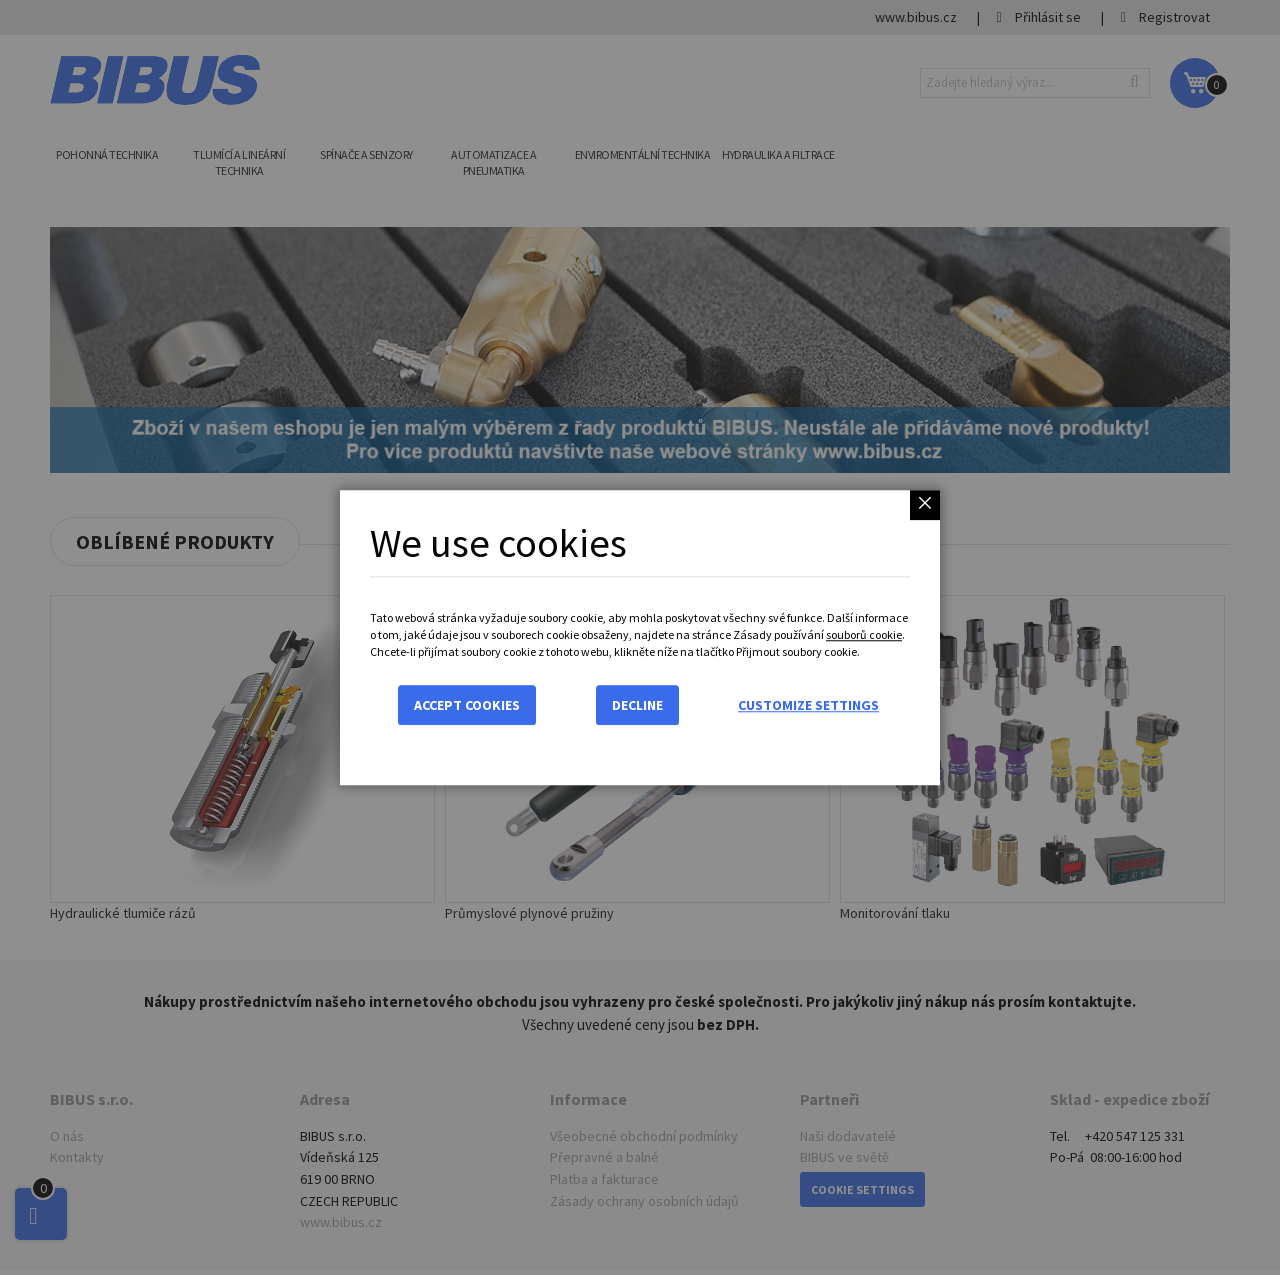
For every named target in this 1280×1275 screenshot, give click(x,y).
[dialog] (640, 637)
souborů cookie (864, 634)
